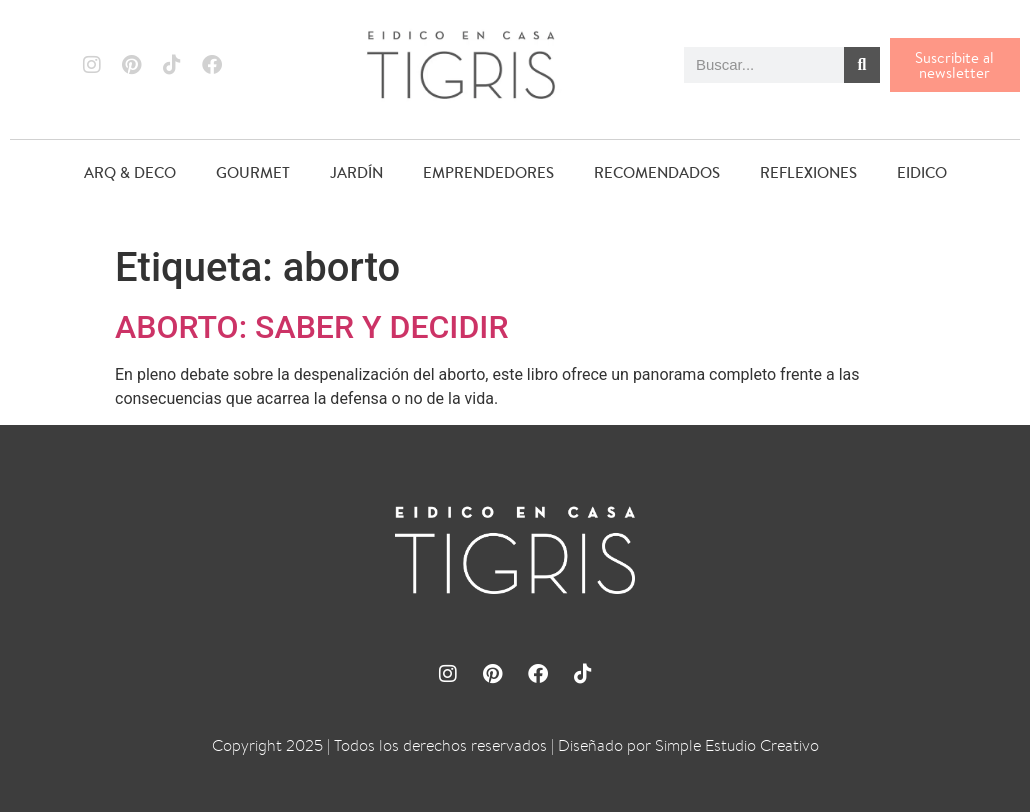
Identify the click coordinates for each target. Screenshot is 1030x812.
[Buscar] (862, 65)
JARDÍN (356, 172)
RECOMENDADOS (657, 172)
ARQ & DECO (130, 172)
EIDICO (922, 172)
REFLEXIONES (808, 172)
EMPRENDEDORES (488, 172)
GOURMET (253, 172)
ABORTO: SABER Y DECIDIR (312, 327)
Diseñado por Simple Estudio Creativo (688, 745)
